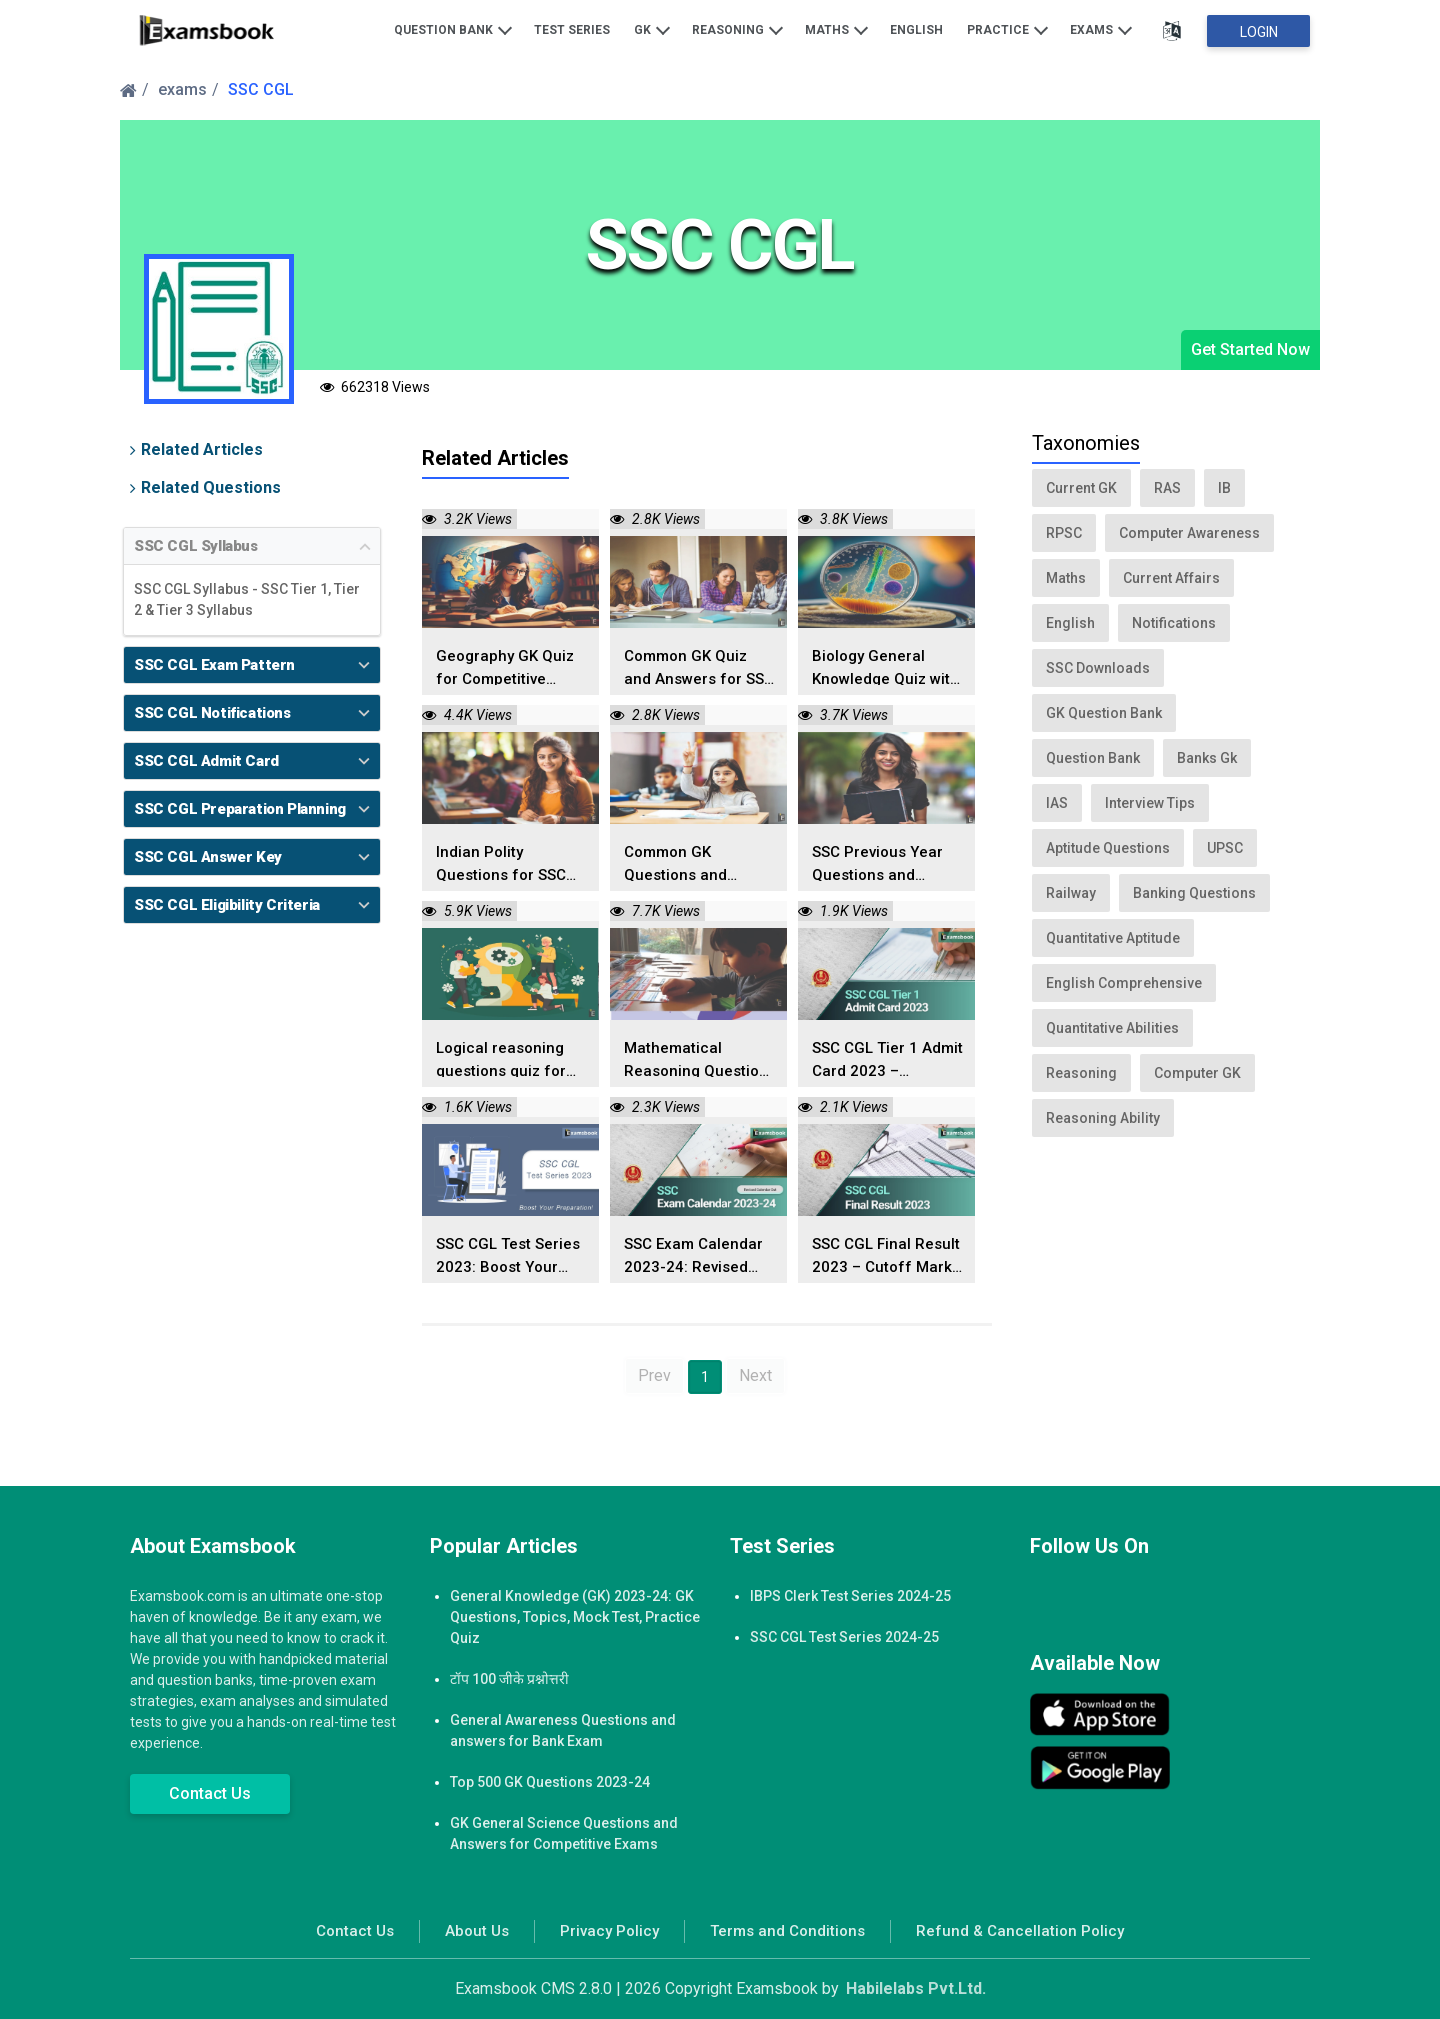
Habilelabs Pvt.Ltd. (916, 1988)
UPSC (1225, 848)
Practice (1007, 29)
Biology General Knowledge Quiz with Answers (885, 668)
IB (1224, 488)
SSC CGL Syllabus (196, 546)
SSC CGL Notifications (212, 713)
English (916, 30)
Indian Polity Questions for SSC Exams (501, 864)
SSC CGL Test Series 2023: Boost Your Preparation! (508, 1256)
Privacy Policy (609, 1931)
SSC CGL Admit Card (206, 761)
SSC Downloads (1098, 668)
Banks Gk (1207, 758)
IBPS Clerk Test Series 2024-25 (850, 1596)
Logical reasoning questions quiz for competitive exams (503, 1060)
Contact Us (210, 1793)
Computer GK (1197, 1073)
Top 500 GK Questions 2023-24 (550, 1782)
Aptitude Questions (1108, 848)
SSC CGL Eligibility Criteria (227, 905)
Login (1259, 32)
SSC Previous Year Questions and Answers (877, 864)
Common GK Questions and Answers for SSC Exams (683, 864)
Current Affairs (1171, 578)
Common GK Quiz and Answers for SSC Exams (699, 668)
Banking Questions (1194, 893)
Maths (836, 29)
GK (652, 29)
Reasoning (737, 29)
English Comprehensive (1124, 983)
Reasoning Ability (1103, 1118)
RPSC (1064, 533)
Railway (1071, 893)
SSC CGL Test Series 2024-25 (844, 1637)
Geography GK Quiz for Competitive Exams (505, 668)
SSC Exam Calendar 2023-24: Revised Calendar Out (693, 1256)
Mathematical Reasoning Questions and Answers (700, 1060)
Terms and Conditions (787, 1931)
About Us (477, 1931)
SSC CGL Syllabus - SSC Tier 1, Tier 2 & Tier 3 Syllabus (247, 599)
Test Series (572, 30)
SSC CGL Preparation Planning (240, 809)
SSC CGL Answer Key (208, 857)
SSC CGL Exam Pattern (214, 665)
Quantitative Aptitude (1113, 938)
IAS (1057, 803)
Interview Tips (1150, 803)
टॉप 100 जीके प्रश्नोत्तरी (509, 1679)
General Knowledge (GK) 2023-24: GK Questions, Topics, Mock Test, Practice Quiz (575, 1617)
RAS (1167, 488)
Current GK (1081, 488)
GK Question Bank (1104, 713)
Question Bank (453, 29)
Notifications (1174, 623)
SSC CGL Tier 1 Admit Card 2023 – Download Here (887, 1060)
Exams (1101, 29)
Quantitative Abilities (1112, 1028)
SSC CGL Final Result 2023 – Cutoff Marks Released (886, 1256)
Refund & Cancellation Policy (1020, 1931)
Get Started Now (1250, 349)
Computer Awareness (1189, 533)
